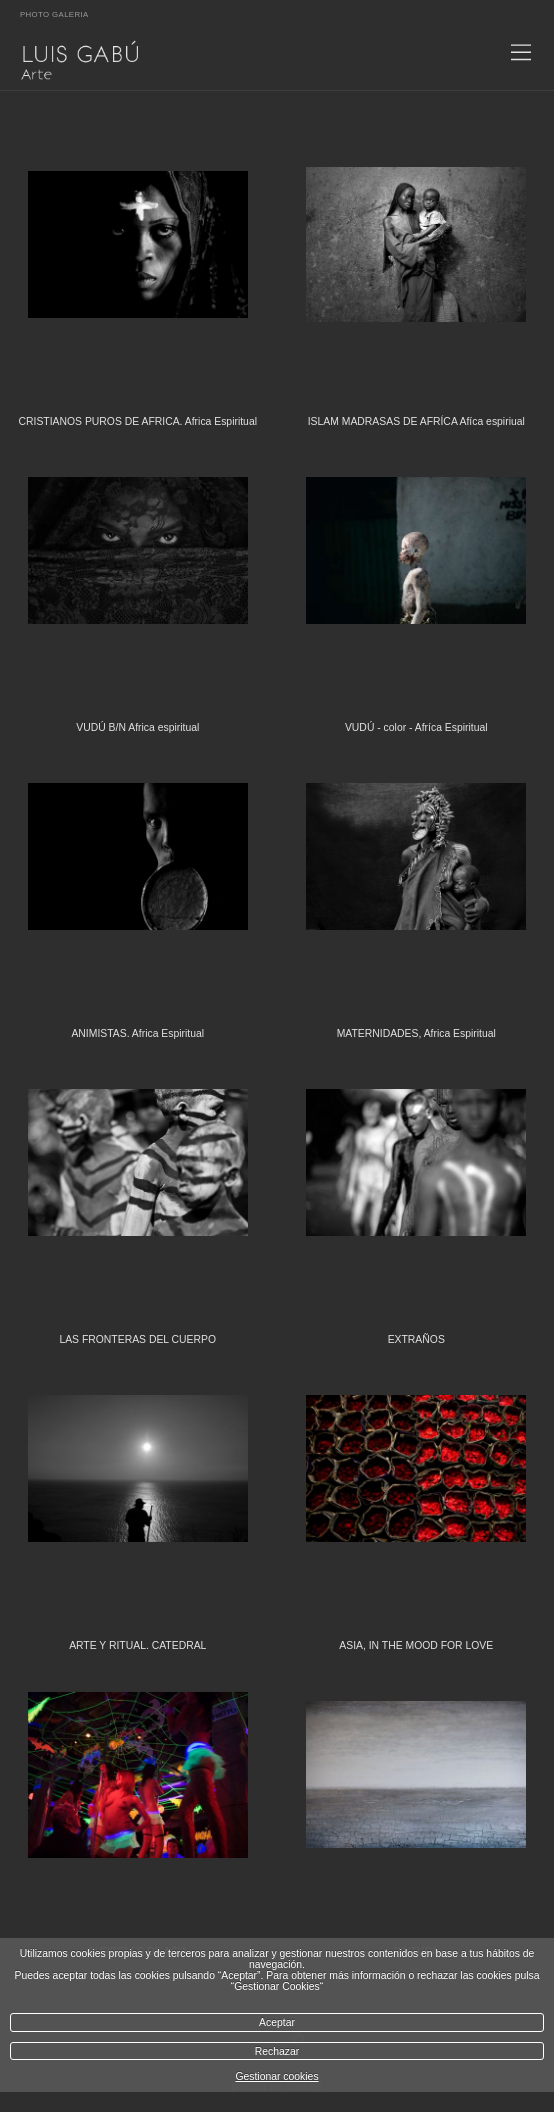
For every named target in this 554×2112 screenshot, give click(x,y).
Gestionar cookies (276, 2076)
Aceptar (277, 2022)
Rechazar (277, 2051)
